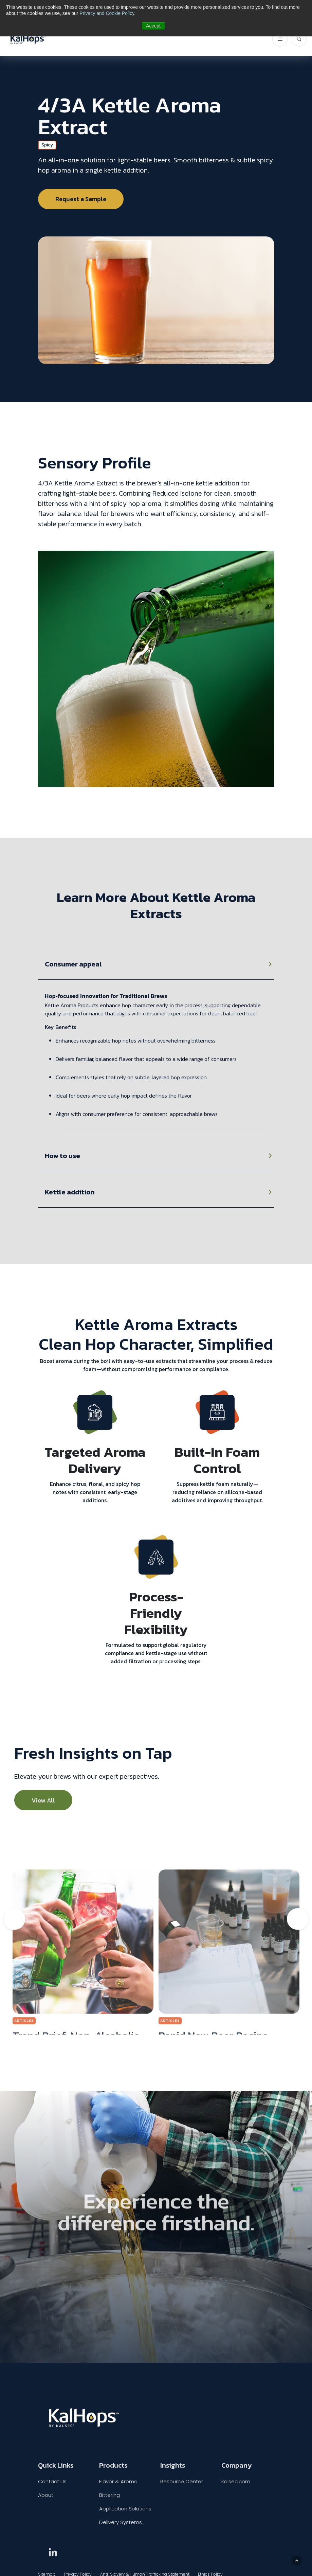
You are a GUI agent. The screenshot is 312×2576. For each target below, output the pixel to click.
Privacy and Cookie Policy (106, 13)
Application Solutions (125, 2508)
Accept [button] (153, 26)
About (45, 2495)
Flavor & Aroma (118, 2481)
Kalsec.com (235, 2481)
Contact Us (52, 2481)
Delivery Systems (120, 2522)
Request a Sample (80, 198)
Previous (14, 1919)
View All (43, 1800)
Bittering (109, 2495)
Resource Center (181, 2481)
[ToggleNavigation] (280, 39)
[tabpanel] (156, 1045)
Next (298, 1919)
